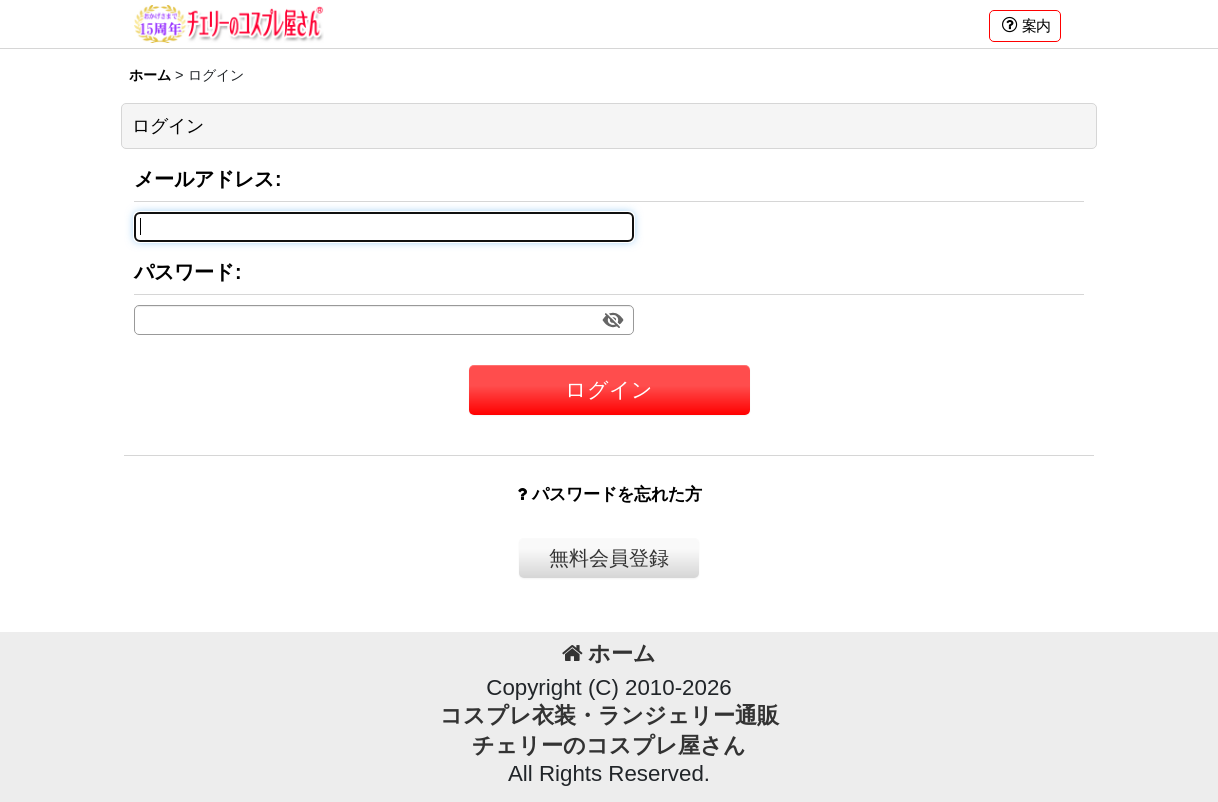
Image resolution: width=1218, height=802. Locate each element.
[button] (1025, 26)
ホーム (609, 653)
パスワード (184, 272)
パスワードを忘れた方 (609, 494)
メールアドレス (204, 179)
